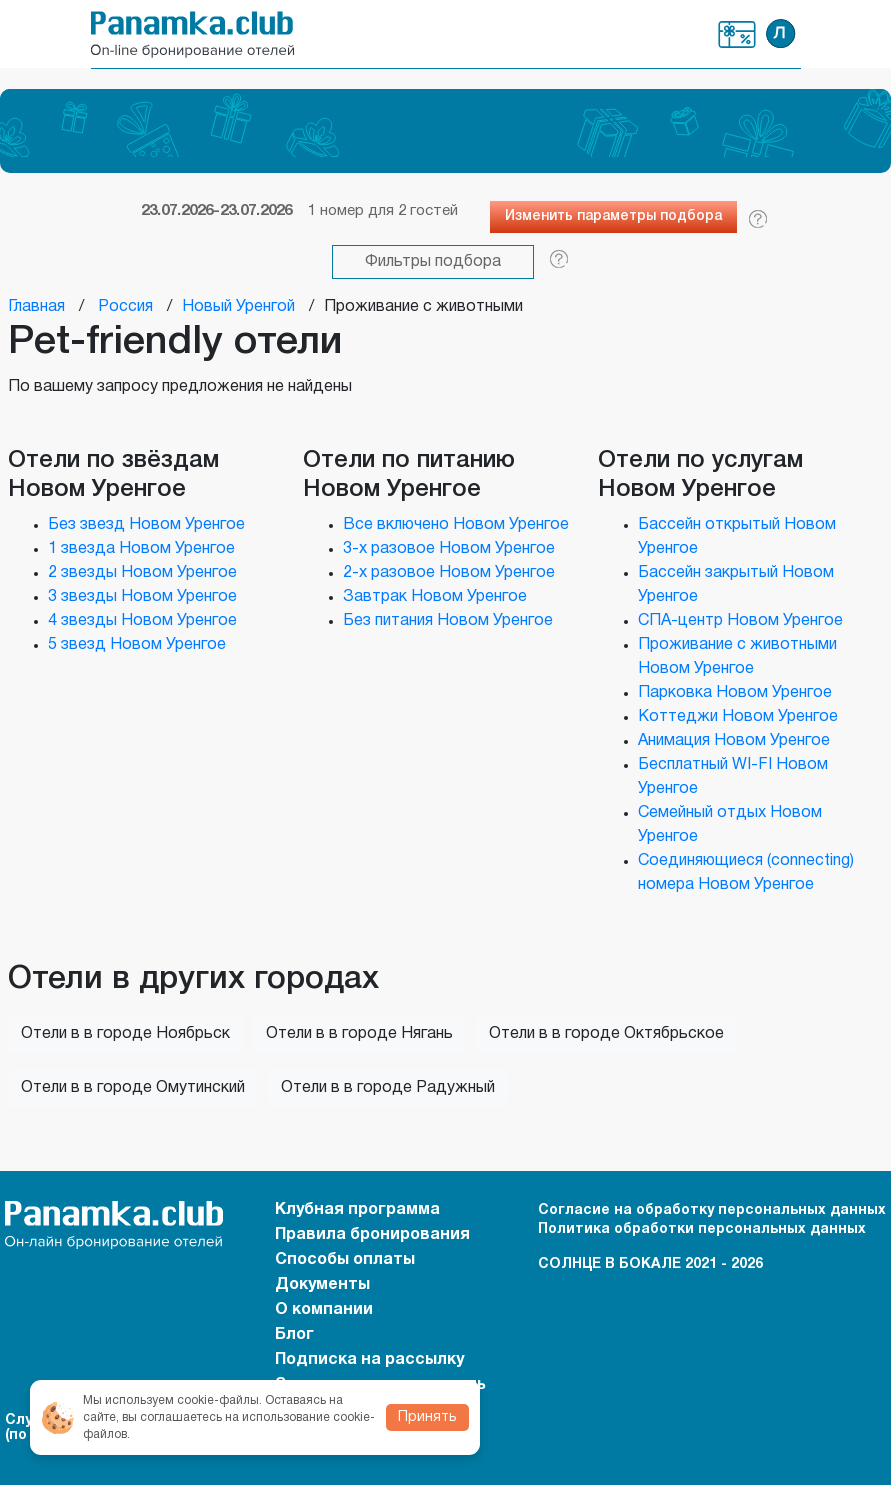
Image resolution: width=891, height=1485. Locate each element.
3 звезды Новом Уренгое (142, 597)
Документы (322, 1285)
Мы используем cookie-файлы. (172, 1400)
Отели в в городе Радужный (388, 1088)
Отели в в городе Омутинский (133, 1088)
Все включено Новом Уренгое (456, 525)
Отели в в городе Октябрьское (606, 1034)
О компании (324, 1310)
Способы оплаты (345, 1260)
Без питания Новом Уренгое (448, 621)
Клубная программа (738, 34)
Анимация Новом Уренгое (734, 741)
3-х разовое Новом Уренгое (449, 549)
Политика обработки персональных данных (702, 1229)
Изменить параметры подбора (613, 216)
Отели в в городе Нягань (359, 1034)
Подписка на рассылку (369, 1360)
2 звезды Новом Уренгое (142, 573)
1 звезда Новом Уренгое (141, 549)
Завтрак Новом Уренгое (435, 597)
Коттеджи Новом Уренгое (738, 717)
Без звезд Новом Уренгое (146, 525)
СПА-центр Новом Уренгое (740, 621)
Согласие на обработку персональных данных (712, 1210)
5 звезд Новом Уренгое (137, 645)
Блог (294, 1335)
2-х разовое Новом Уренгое (449, 573)
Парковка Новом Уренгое (735, 693)
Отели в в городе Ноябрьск (125, 1034)
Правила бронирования (372, 1235)
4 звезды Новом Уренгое (142, 621)
